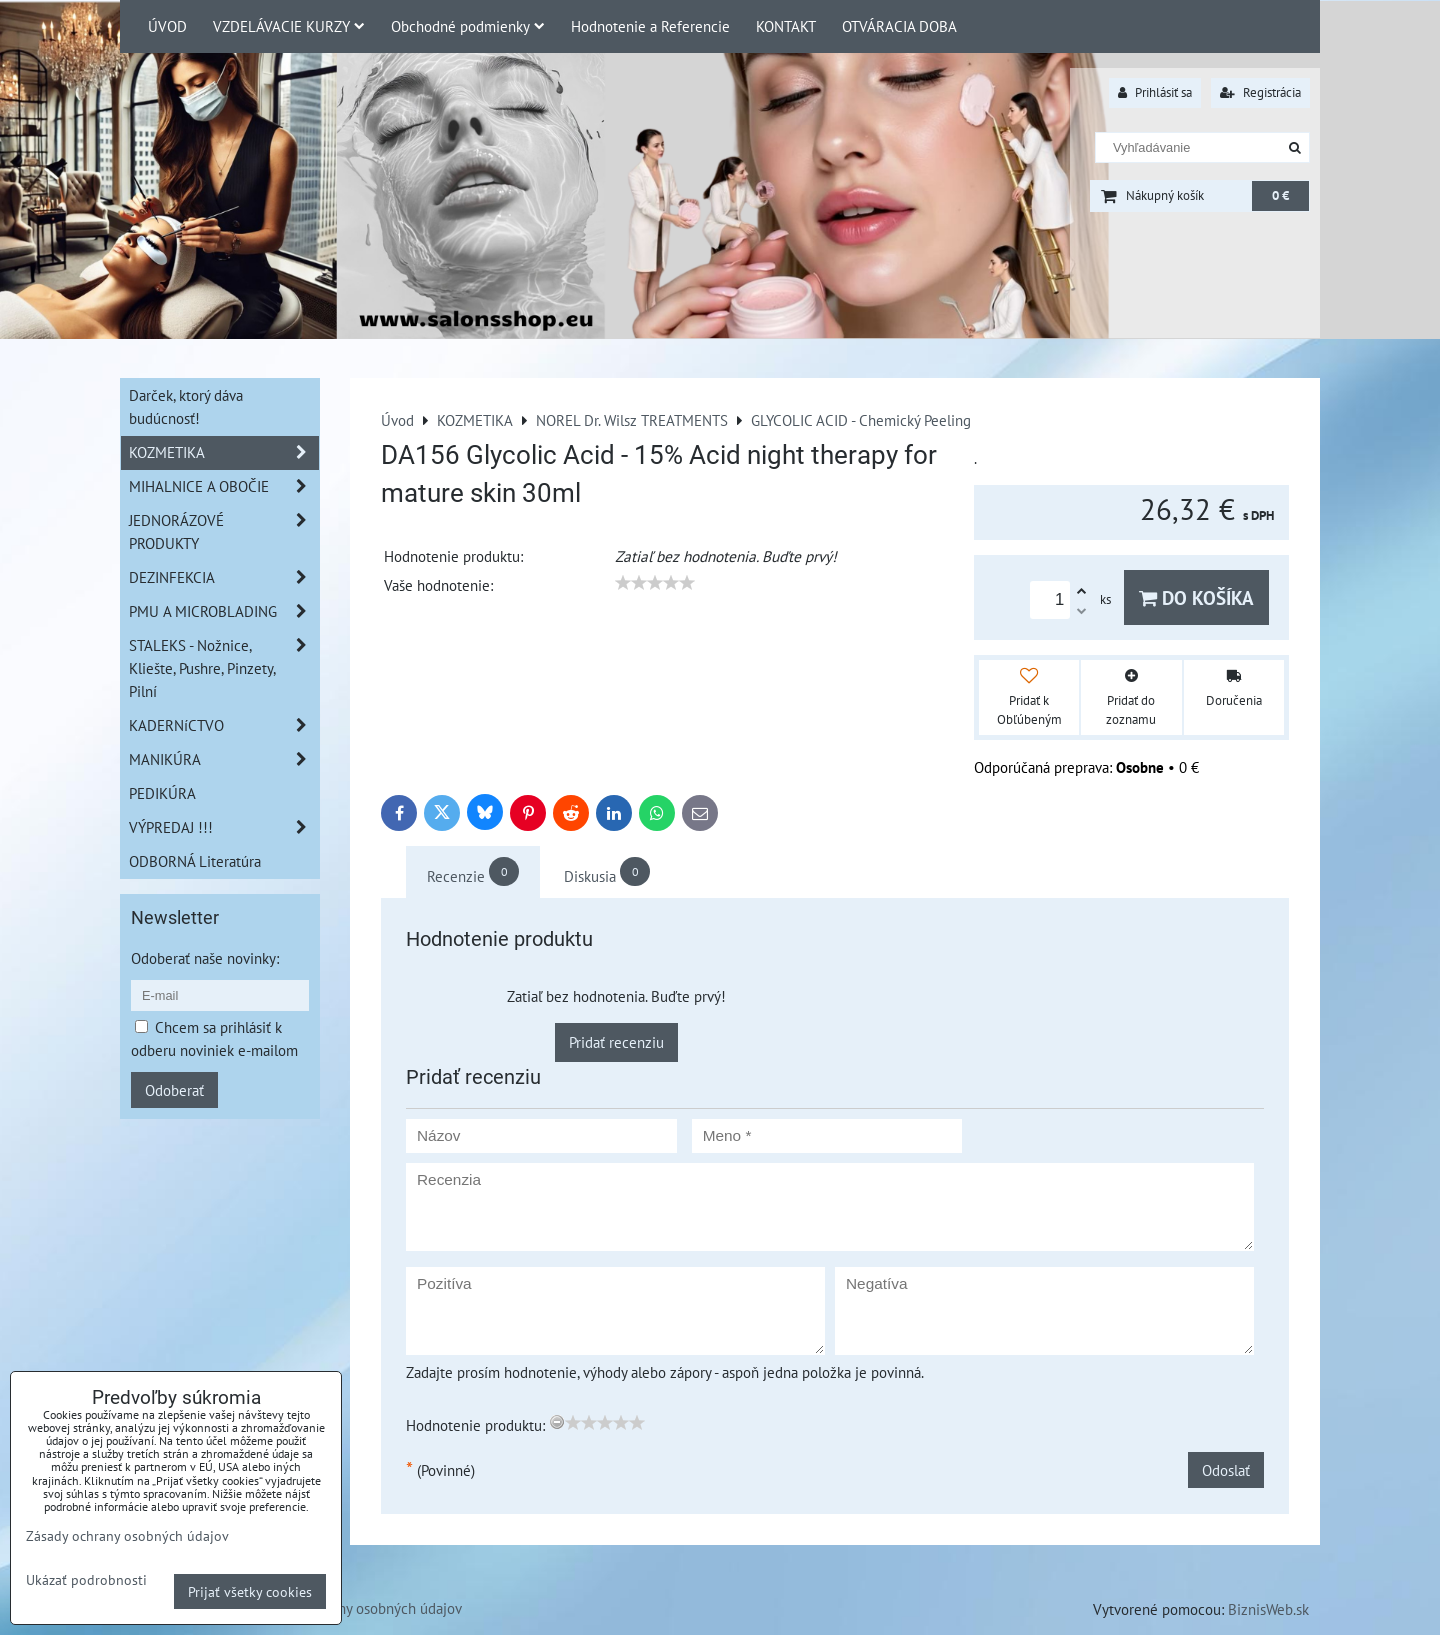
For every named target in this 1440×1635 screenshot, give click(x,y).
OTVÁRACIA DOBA (899, 26)
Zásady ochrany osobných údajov (359, 1608)
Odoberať (174, 1090)
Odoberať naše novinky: (205, 958)
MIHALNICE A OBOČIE (224, 486)
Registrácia (1260, 92)
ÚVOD (167, 26)
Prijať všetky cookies (250, 1591)
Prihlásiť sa (1155, 92)
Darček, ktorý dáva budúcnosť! (186, 406)
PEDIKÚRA (162, 793)
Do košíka (1196, 597)
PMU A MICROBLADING (224, 611)
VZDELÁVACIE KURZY (289, 26)
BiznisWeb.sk (1268, 1609)
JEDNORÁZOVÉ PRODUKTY (224, 532)
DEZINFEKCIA (224, 577)
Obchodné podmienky (468, 26)
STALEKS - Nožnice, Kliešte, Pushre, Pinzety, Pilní (224, 668)
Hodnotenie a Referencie (650, 26)
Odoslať (1226, 1470)
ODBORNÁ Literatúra (195, 861)
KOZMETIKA (224, 452)
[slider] (655, 583)
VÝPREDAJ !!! (224, 827)
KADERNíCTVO (224, 725)
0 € (1280, 195)
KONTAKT (786, 26)
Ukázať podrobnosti (86, 1580)
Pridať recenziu (616, 1042)
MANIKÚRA (224, 759)
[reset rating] (557, 1422)
